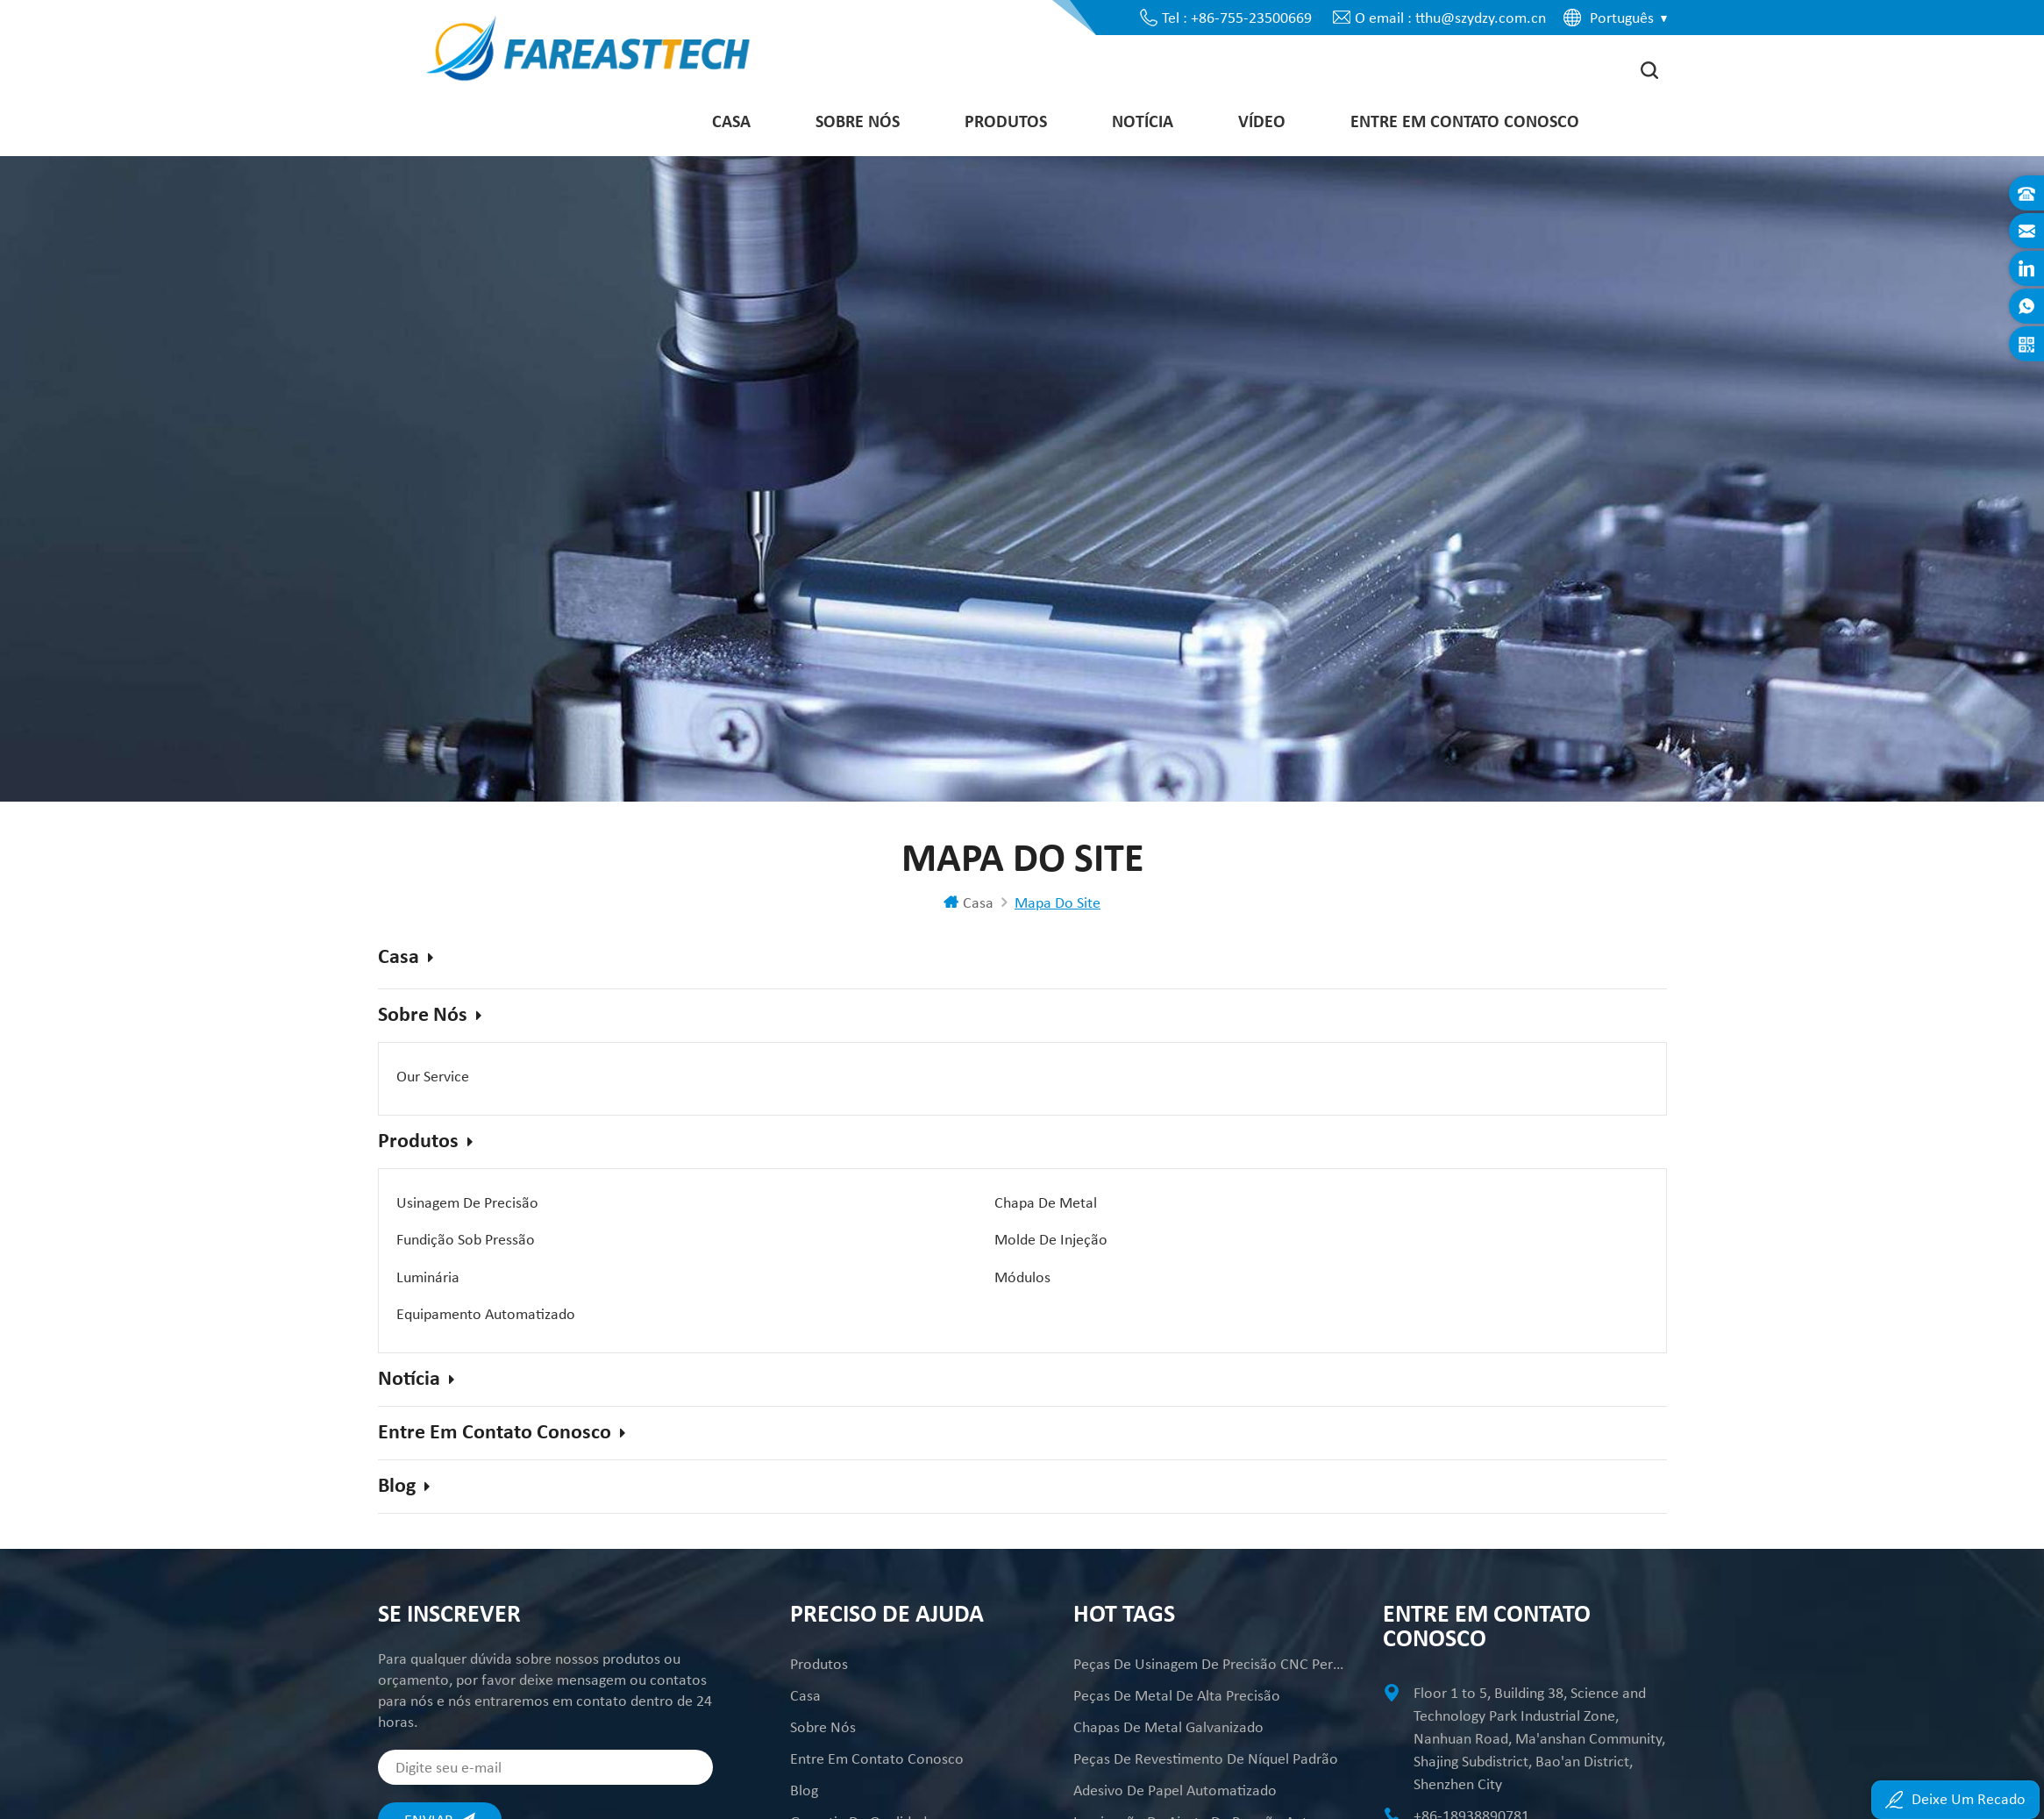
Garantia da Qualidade (862, 1772)
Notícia (1142, 127)
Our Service (432, 1085)
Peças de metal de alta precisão (1176, 1646)
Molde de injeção (452, 1238)
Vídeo (1262, 127)
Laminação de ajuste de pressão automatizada (1208, 1772)
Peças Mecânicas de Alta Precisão (1181, 1804)
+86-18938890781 (1471, 1766)
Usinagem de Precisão (467, 1206)
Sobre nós (857, 127)
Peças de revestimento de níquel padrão (1205, 1709)
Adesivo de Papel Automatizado (1175, 1741)
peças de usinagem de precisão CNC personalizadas (1208, 1614)
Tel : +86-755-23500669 (1237, 17)
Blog (404, 1437)
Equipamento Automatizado (485, 1270)
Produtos (1006, 127)
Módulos (1250, 1238)
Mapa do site (833, 1804)
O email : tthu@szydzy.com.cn (1450, 17)
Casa (731, 127)
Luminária (840, 1238)
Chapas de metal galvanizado (1168, 1677)
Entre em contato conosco (1464, 127)
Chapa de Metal (860, 1206)
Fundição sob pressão (1291, 1206)
